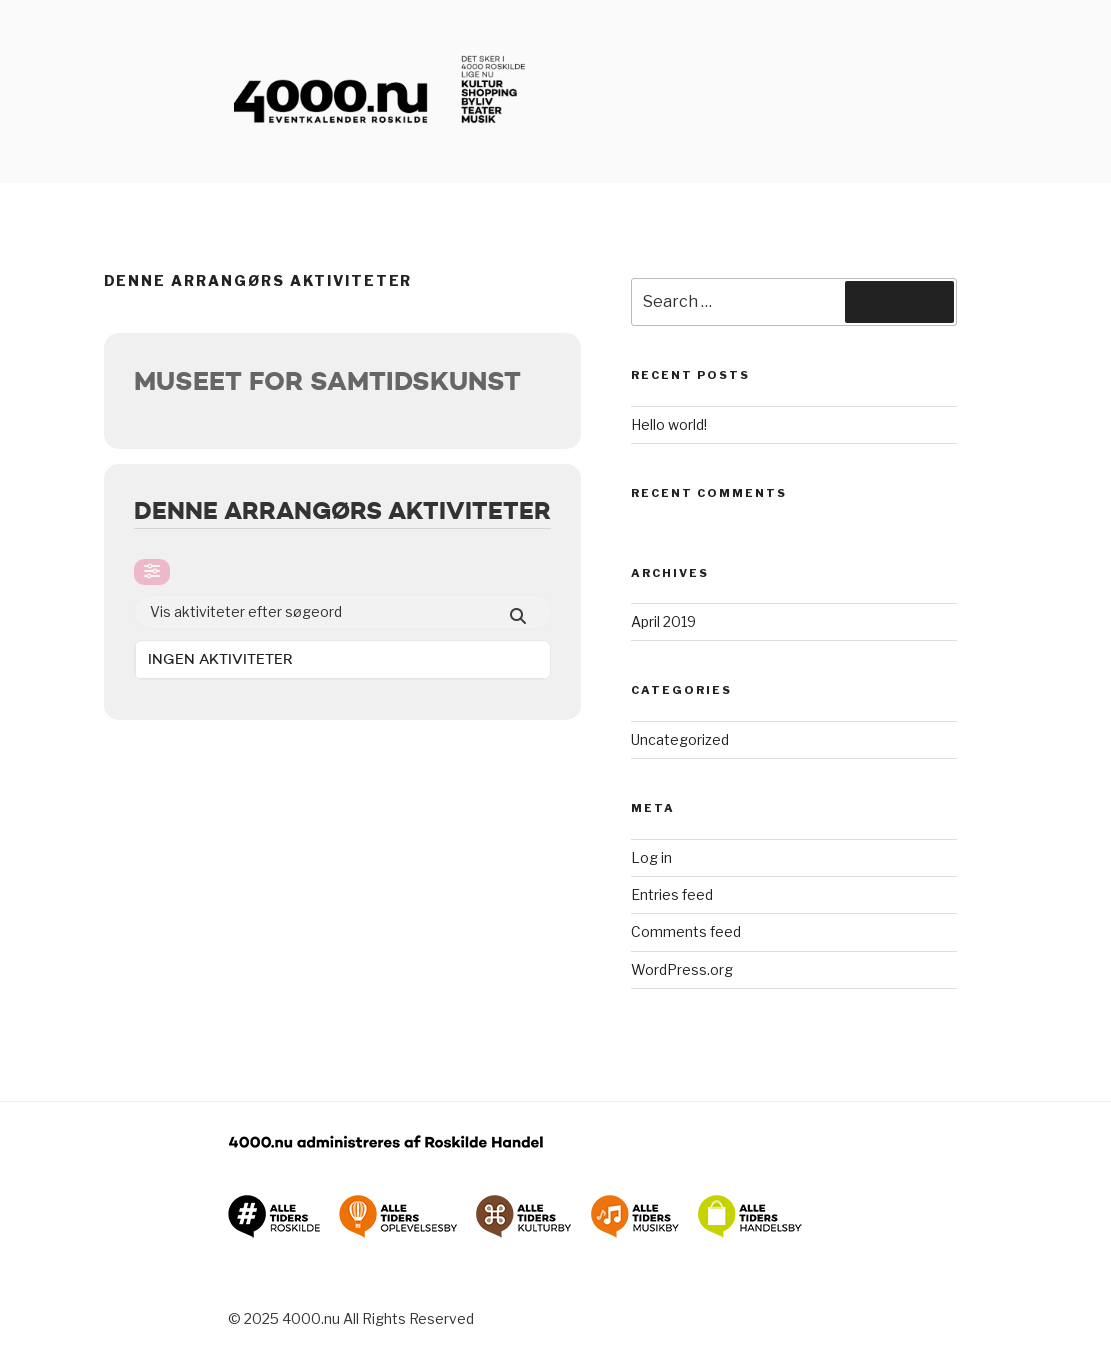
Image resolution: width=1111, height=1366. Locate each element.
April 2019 (663, 621)
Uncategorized (680, 739)
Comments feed (686, 931)
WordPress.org (682, 969)
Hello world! (669, 424)
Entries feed (672, 894)
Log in (651, 857)
